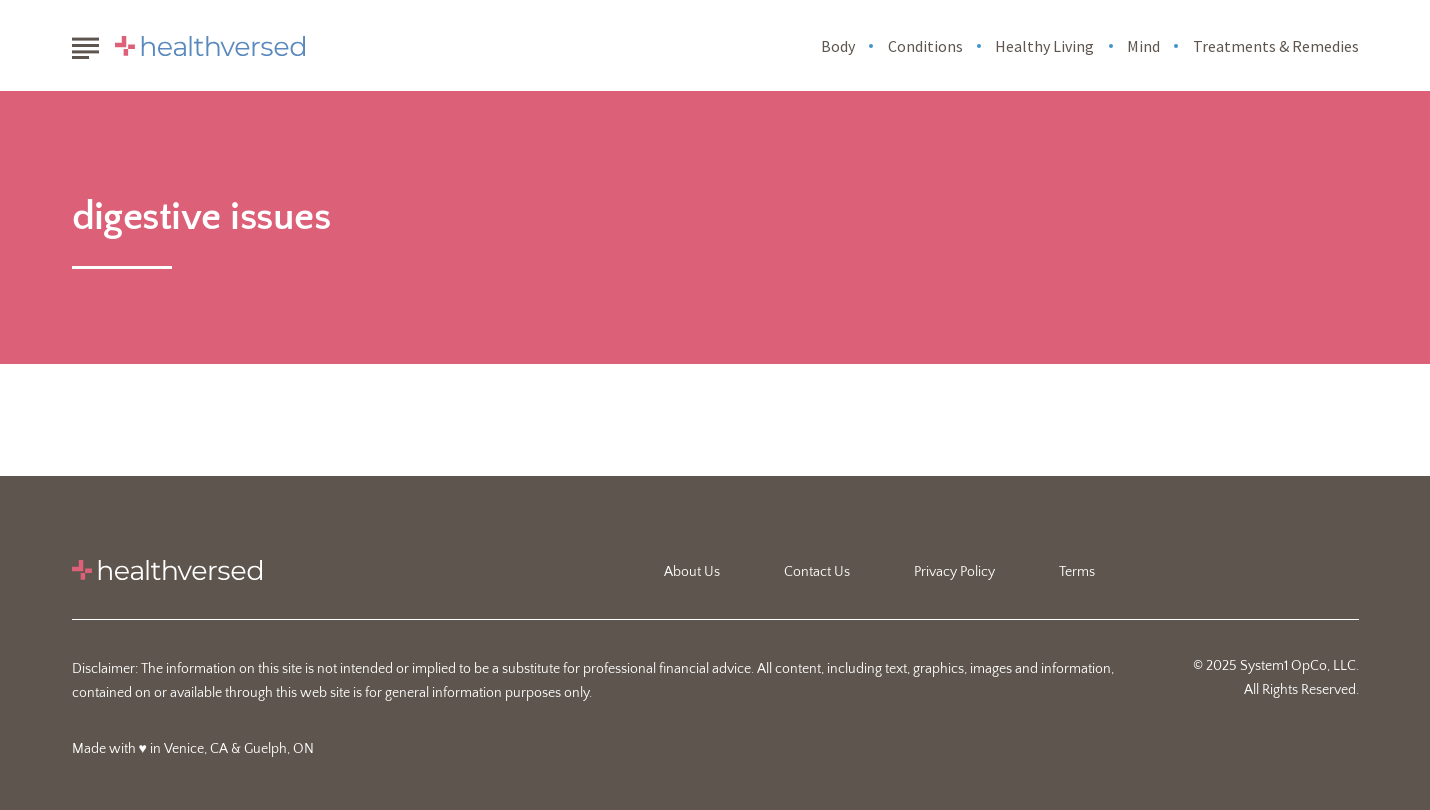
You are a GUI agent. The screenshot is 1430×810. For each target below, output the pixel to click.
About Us (692, 572)
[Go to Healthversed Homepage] (210, 46)
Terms (1077, 572)
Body (838, 46)
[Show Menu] (85, 44)
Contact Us (817, 572)
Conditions (925, 46)
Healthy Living (1044, 46)
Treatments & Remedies (1276, 46)
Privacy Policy (954, 572)
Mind (1143, 46)
